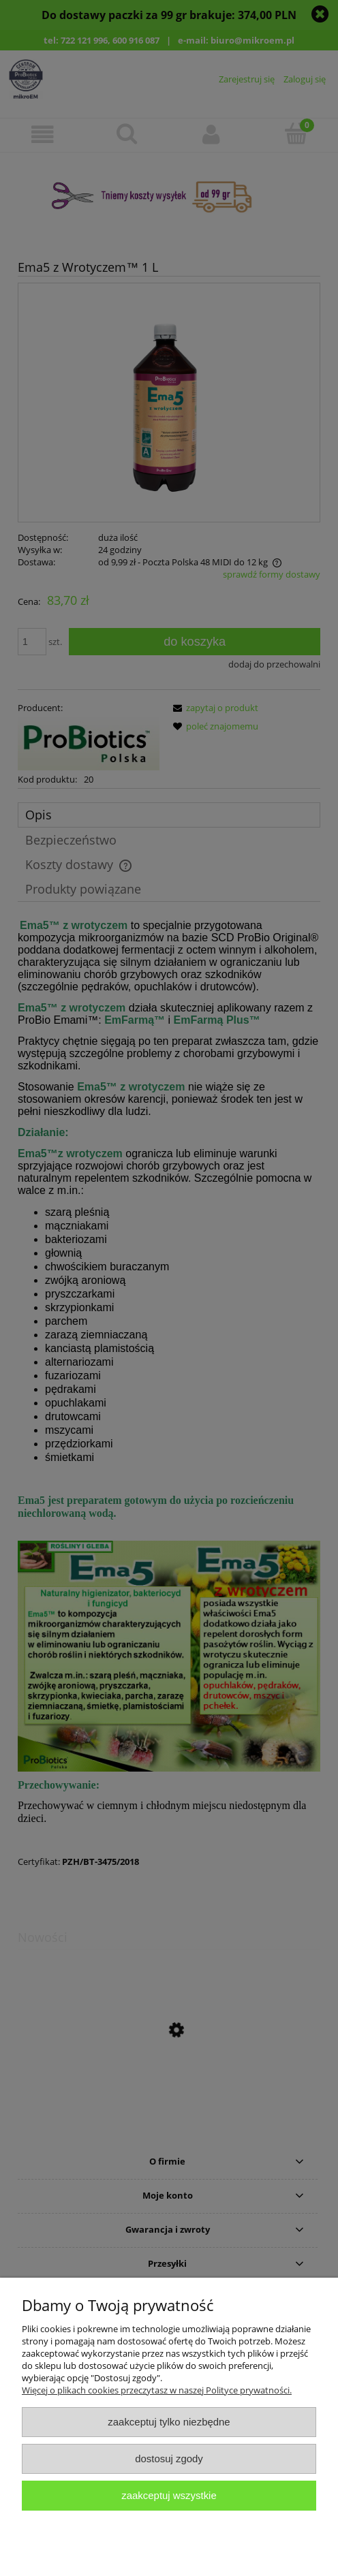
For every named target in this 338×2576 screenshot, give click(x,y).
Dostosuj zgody (169, 2458)
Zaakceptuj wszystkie (168, 2495)
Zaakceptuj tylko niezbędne (169, 2422)
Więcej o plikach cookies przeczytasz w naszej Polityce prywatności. (157, 2390)
